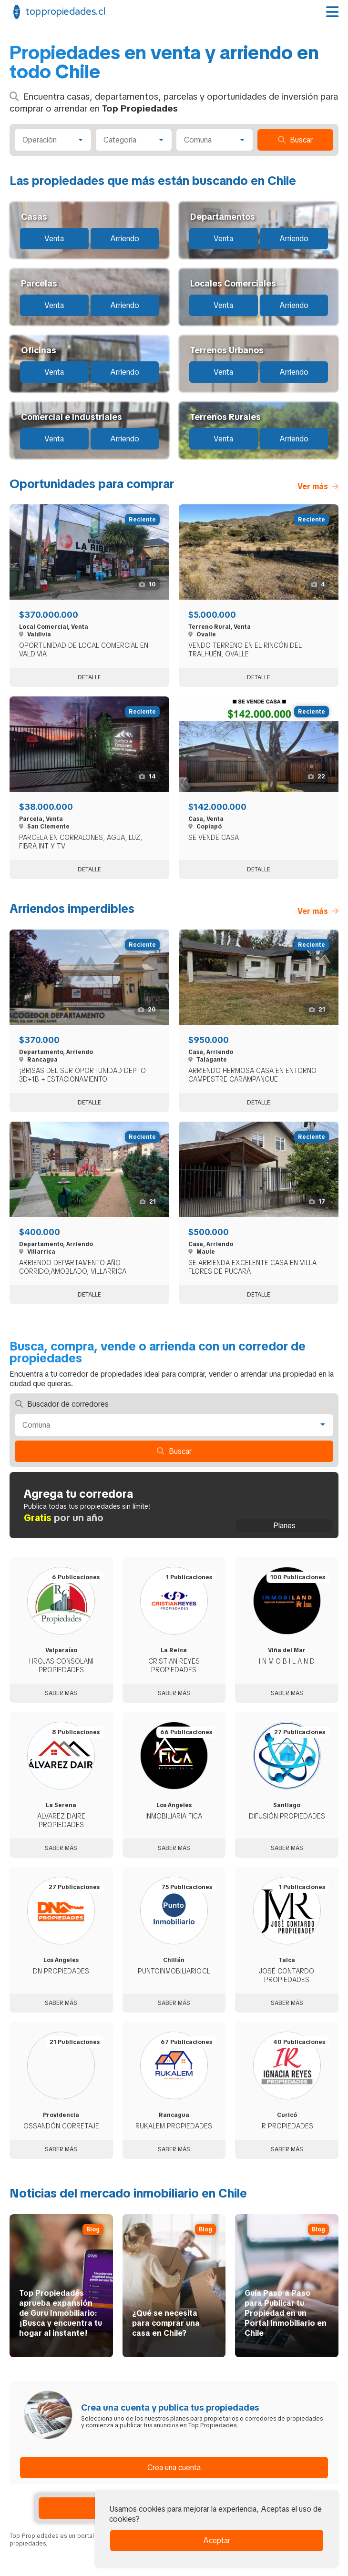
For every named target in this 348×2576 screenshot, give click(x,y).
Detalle (89, 677)
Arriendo (124, 239)
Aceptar (216, 2540)
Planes (284, 1526)
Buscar (295, 140)
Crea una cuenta (174, 2468)
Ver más (317, 486)
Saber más (61, 1693)
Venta (54, 239)
